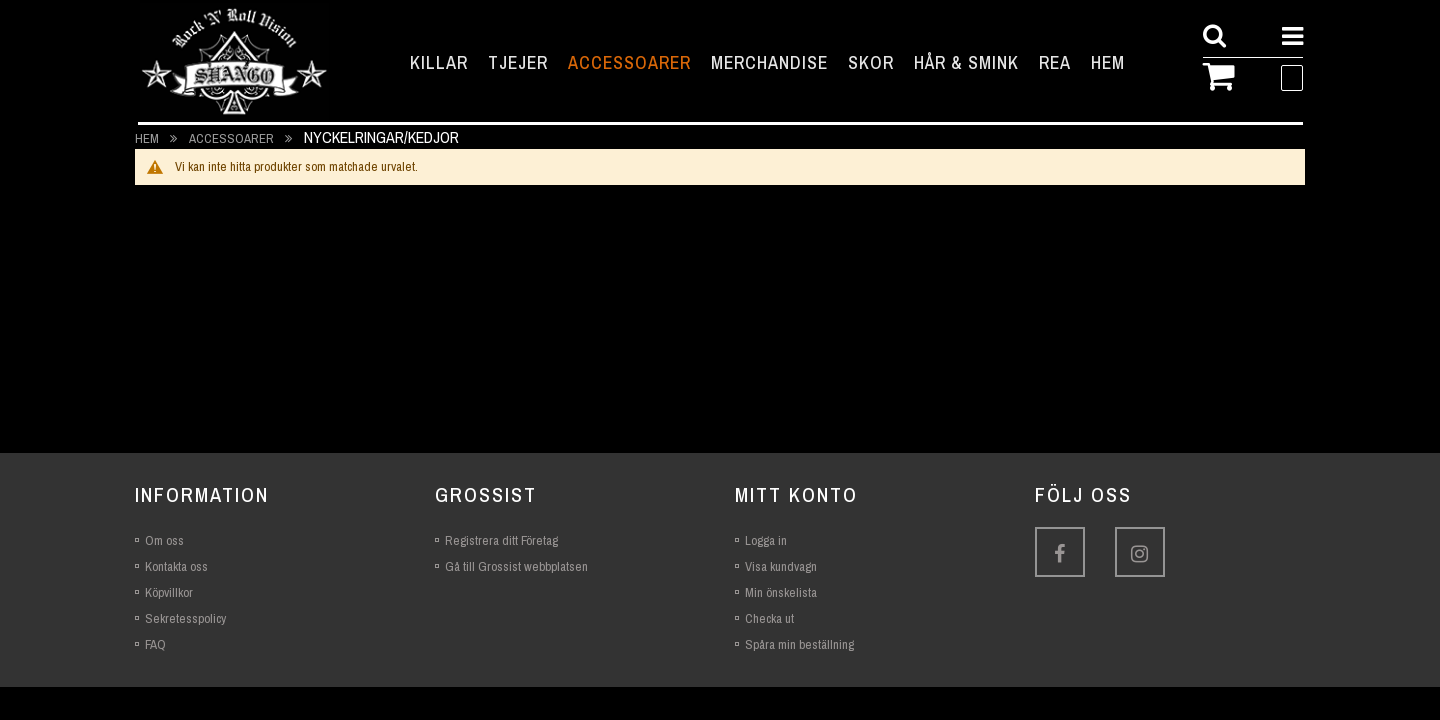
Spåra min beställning (799, 644)
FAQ (155, 644)
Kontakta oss (176, 566)
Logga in (766, 540)
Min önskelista (781, 592)
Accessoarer (233, 138)
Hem (148, 138)
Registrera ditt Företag (501, 540)
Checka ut (769, 618)
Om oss (164, 540)
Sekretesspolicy (185, 618)
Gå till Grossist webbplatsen (516, 566)
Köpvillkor (169, 592)
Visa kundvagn (781, 566)
